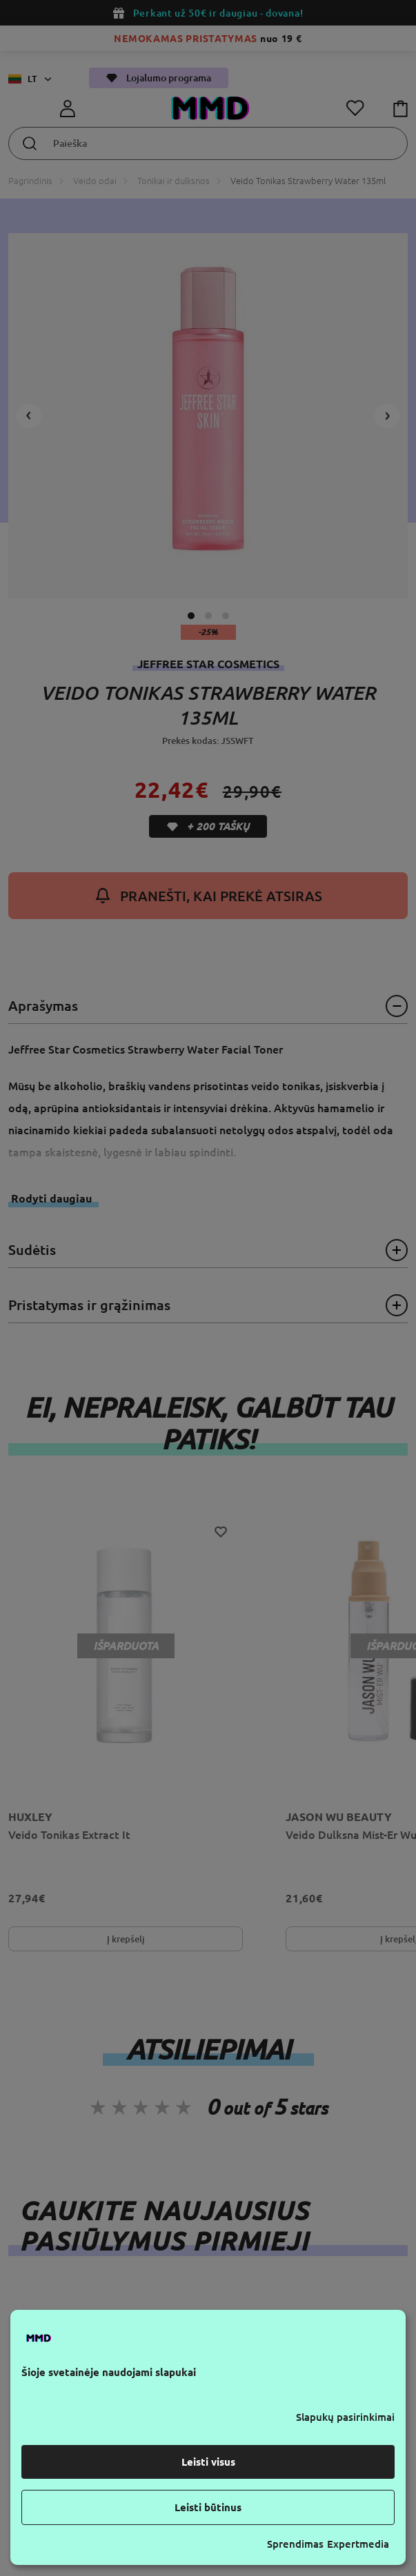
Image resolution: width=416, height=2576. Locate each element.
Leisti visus (208, 2462)
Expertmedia (358, 2544)
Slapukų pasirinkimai (345, 2417)
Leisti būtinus (208, 2507)
